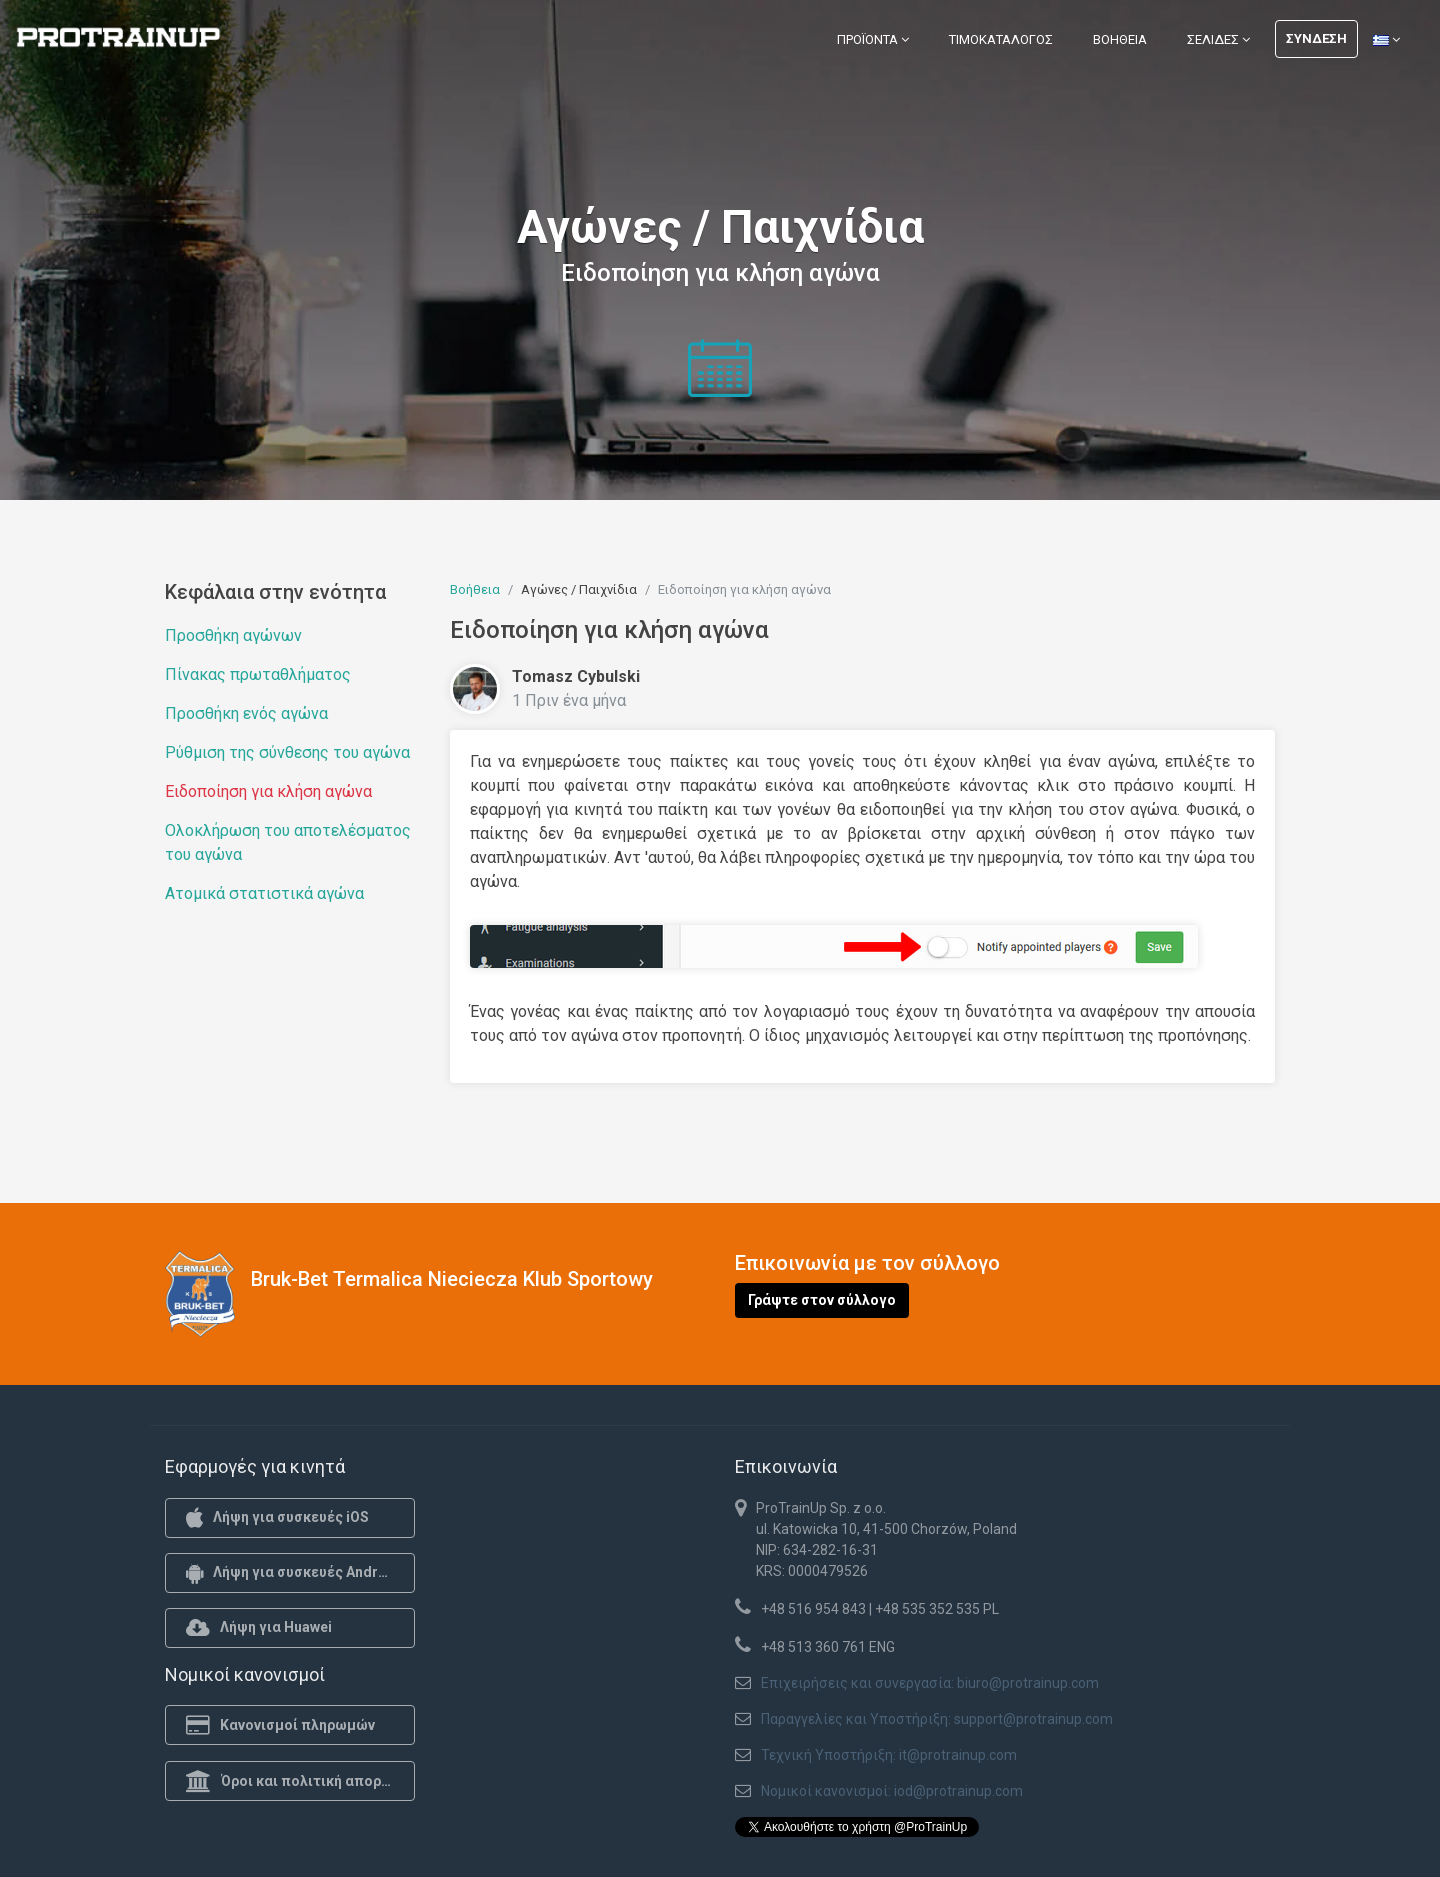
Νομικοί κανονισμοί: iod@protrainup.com (892, 1791)
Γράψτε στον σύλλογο (822, 1300)
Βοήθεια (1120, 39)
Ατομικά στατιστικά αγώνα (264, 893)
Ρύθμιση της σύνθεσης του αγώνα (287, 752)
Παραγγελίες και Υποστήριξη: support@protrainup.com (937, 1719)
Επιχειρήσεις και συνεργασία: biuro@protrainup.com (930, 1683)
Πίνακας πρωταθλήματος (258, 674)
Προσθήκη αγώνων (233, 635)
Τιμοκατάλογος (1001, 39)
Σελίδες (1218, 39)
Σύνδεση (1316, 38)
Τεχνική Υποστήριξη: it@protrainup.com (889, 1755)
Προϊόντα (873, 39)
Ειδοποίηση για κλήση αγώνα (268, 791)
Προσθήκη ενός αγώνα (246, 713)
